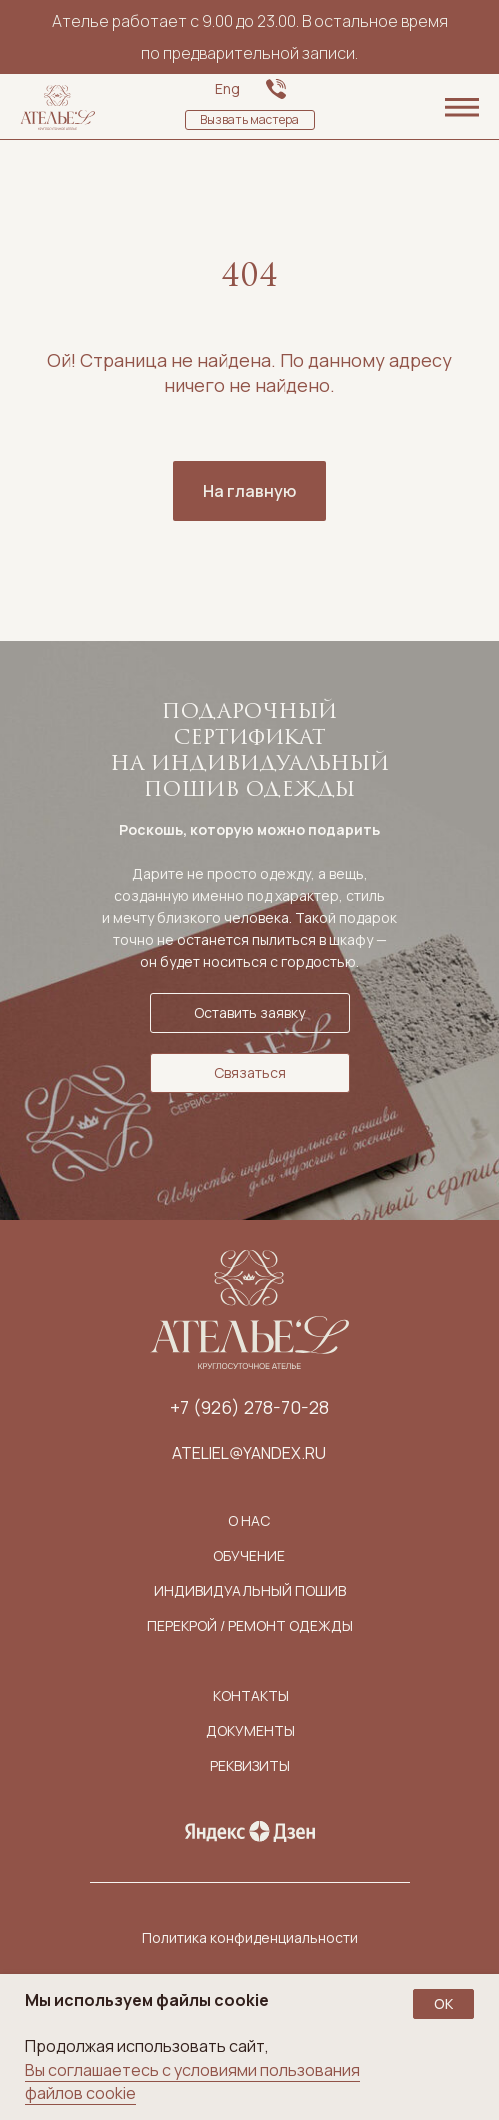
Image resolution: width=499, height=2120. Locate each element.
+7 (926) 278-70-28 (249, 1407)
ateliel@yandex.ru (249, 1453)
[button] (250, 120)
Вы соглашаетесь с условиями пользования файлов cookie (192, 2081)
